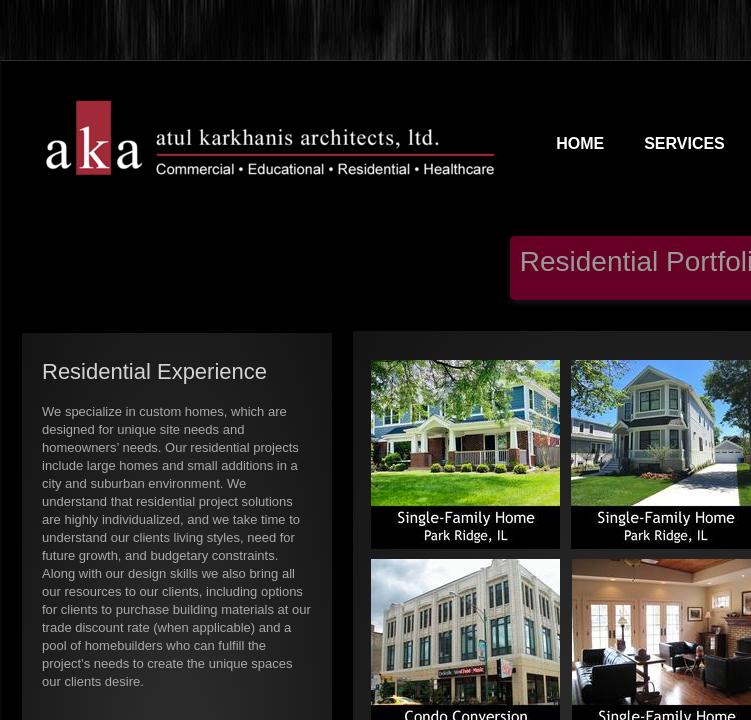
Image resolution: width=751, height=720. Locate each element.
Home (580, 143)
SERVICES (684, 143)
